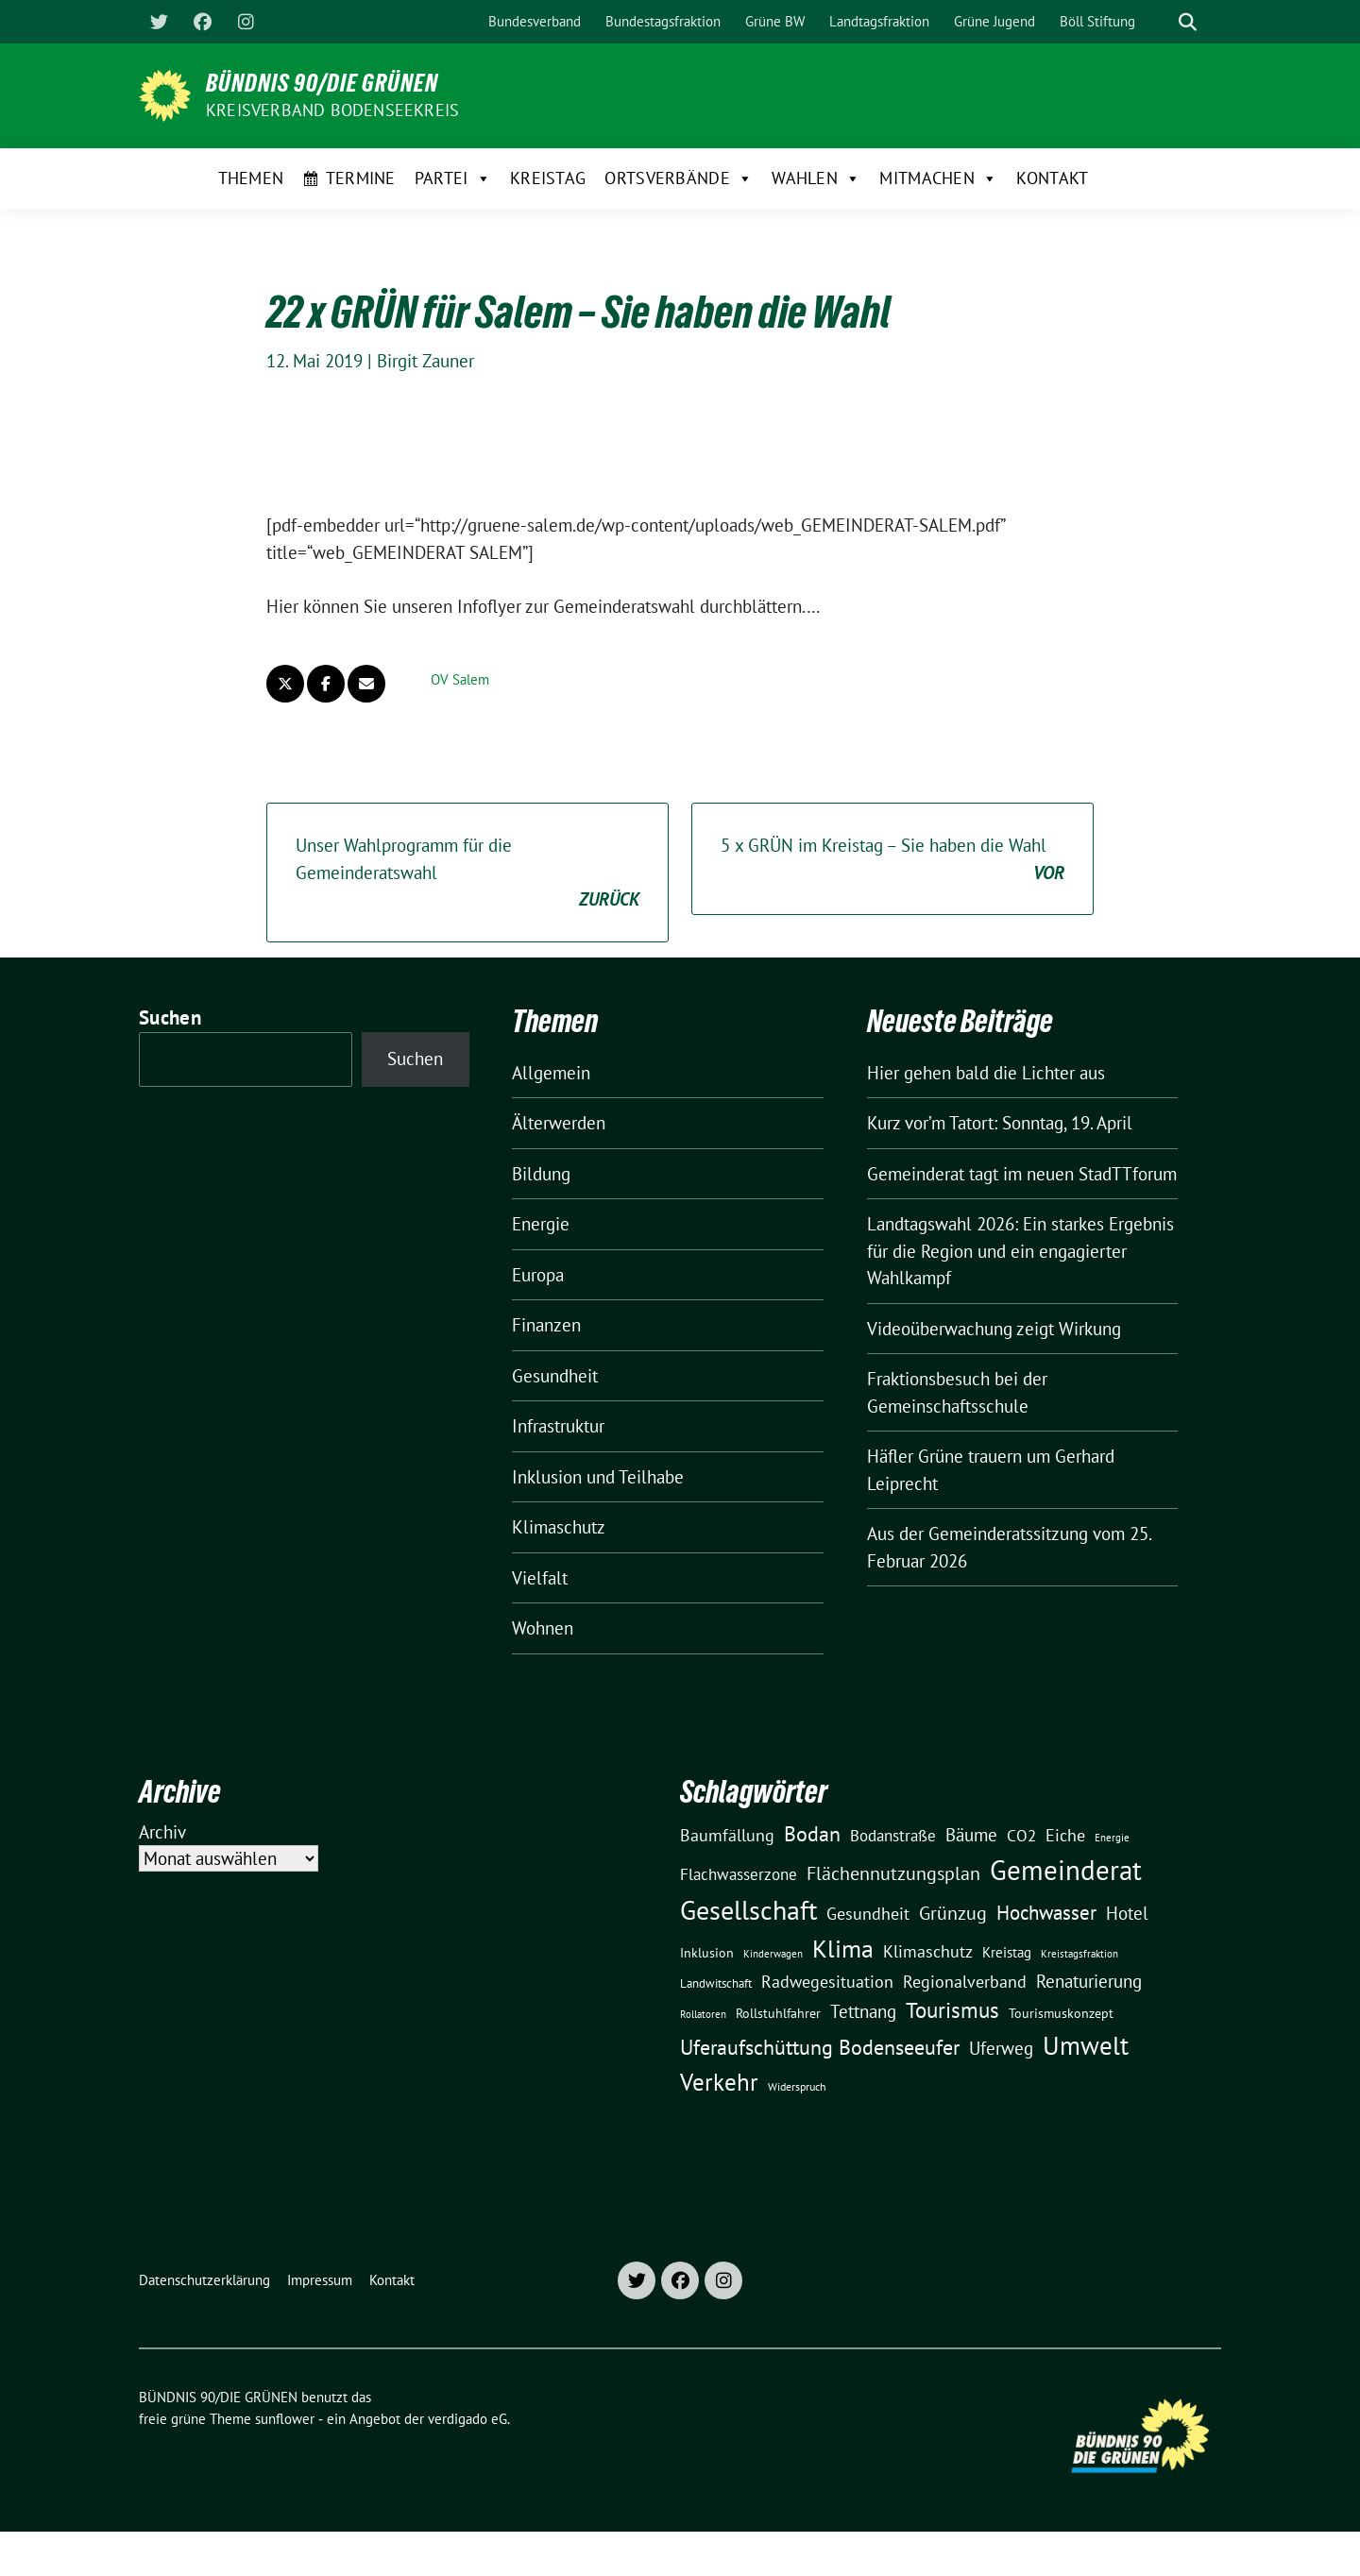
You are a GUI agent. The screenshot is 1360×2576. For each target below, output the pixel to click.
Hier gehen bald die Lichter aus (986, 1072)
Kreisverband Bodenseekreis (332, 110)
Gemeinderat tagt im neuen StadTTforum (1022, 1173)
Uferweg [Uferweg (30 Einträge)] (1001, 2048)
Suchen (170, 1017)
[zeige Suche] (1187, 22)
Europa (538, 1274)
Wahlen (816, 178)
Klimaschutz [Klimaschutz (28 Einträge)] (928, 1951)
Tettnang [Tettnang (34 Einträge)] (863, 2011)
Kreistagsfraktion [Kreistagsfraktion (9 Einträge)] (1079, 1953)
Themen (251, 178)
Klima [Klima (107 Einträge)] (843, 1948)
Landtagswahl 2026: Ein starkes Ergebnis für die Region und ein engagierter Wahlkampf (1020, 1250)
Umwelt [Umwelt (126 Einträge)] (1086, 2045)
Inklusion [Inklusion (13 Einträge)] (707, 1952)
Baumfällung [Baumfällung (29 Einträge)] (727, 1834)
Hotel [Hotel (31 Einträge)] (1127, 1913)
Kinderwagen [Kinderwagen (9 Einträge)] (773, 1953)
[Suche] (1160, 22)
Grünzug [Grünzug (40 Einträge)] (953, 1912)
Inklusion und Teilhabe (598, 1477)
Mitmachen (938, 178)
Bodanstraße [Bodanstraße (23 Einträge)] (893, 1835)
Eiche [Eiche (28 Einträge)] (1065, 1835)
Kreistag (548, 178)
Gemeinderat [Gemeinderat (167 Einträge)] (1066, 1870)
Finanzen (546, 1324)
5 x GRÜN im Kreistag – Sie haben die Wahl (892, 860)
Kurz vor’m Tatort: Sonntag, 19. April (999, 1122)
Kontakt (1052, 178)
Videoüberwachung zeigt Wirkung (994, 1328)
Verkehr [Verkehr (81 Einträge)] (719, 2082)
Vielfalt (540, 1578)
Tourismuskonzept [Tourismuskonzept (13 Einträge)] (1061, 2013)
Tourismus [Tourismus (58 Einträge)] (952, 2010)
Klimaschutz (558, 1527)
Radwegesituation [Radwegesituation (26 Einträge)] (827, 1981)
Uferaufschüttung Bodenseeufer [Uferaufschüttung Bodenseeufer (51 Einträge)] (820, 2047)
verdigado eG (467, 2419)
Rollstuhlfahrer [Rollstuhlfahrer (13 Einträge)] (778, 2013)
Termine (361, 178)
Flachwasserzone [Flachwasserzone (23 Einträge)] (738, 1874)
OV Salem (460, 679)
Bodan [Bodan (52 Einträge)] (812, 1834)
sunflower (284, 2419)
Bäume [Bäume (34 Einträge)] (971, 1834)
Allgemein (551, 1072)
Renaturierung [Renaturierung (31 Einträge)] (1089, 1981)
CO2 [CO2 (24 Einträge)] (1021, 1835)
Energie (541, 1223)
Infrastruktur (558, 1426)
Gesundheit (555, 1375)
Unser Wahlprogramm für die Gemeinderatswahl (467, 873)
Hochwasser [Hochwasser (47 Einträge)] (1046, 1912)
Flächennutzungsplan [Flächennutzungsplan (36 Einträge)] (893, 1873)
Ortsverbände (678, 178)
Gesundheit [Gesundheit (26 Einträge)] (868, 1913)
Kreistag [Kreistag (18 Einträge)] (1006, 1951)
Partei (453, 178)
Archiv (162, 1832)
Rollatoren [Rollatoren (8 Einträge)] (703, 2014)
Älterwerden (558, 1122)
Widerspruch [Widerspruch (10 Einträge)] (797, 2086)
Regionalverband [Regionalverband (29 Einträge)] (965, 1981)
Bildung (541, 1173)
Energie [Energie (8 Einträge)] (1112, 1837)
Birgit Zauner (425, 360)
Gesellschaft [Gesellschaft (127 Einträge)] (748, 1910)
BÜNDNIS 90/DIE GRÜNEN (322, 83)
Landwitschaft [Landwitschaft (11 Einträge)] (716, 1983)
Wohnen (542, 1628)
